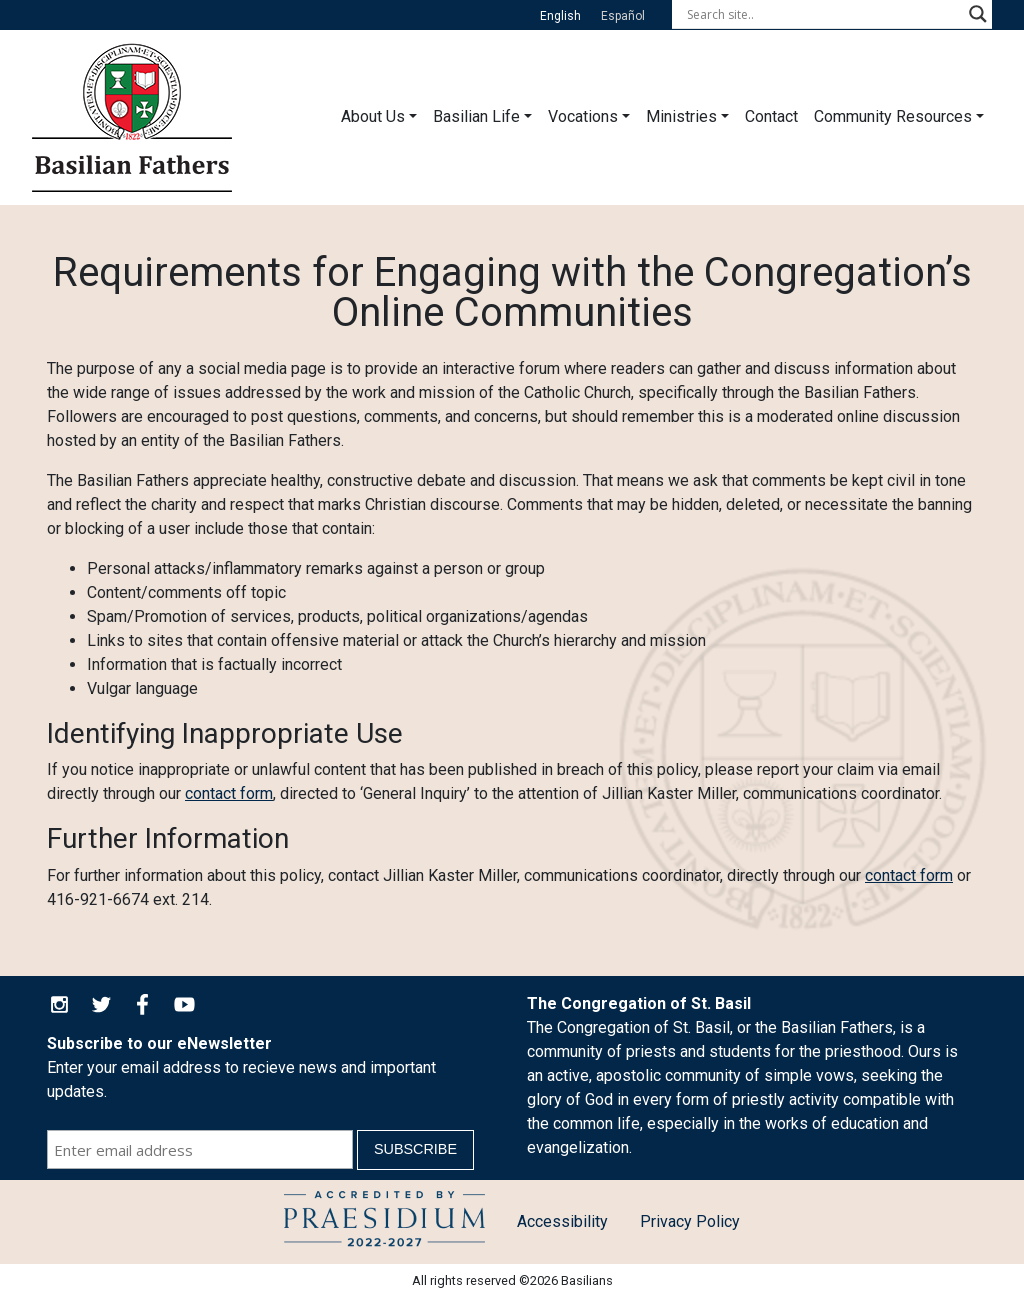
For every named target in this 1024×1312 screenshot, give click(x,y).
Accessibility (562, 1221)
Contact (771, 116)
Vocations (583, 116)
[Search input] (823, 14)
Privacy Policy (690, 1221)
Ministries (681, 116)
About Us (373, 116)
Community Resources (893, 116)
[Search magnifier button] (978, 14)
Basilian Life (476, 116)
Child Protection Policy (384, 1222)
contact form (229, 793)
